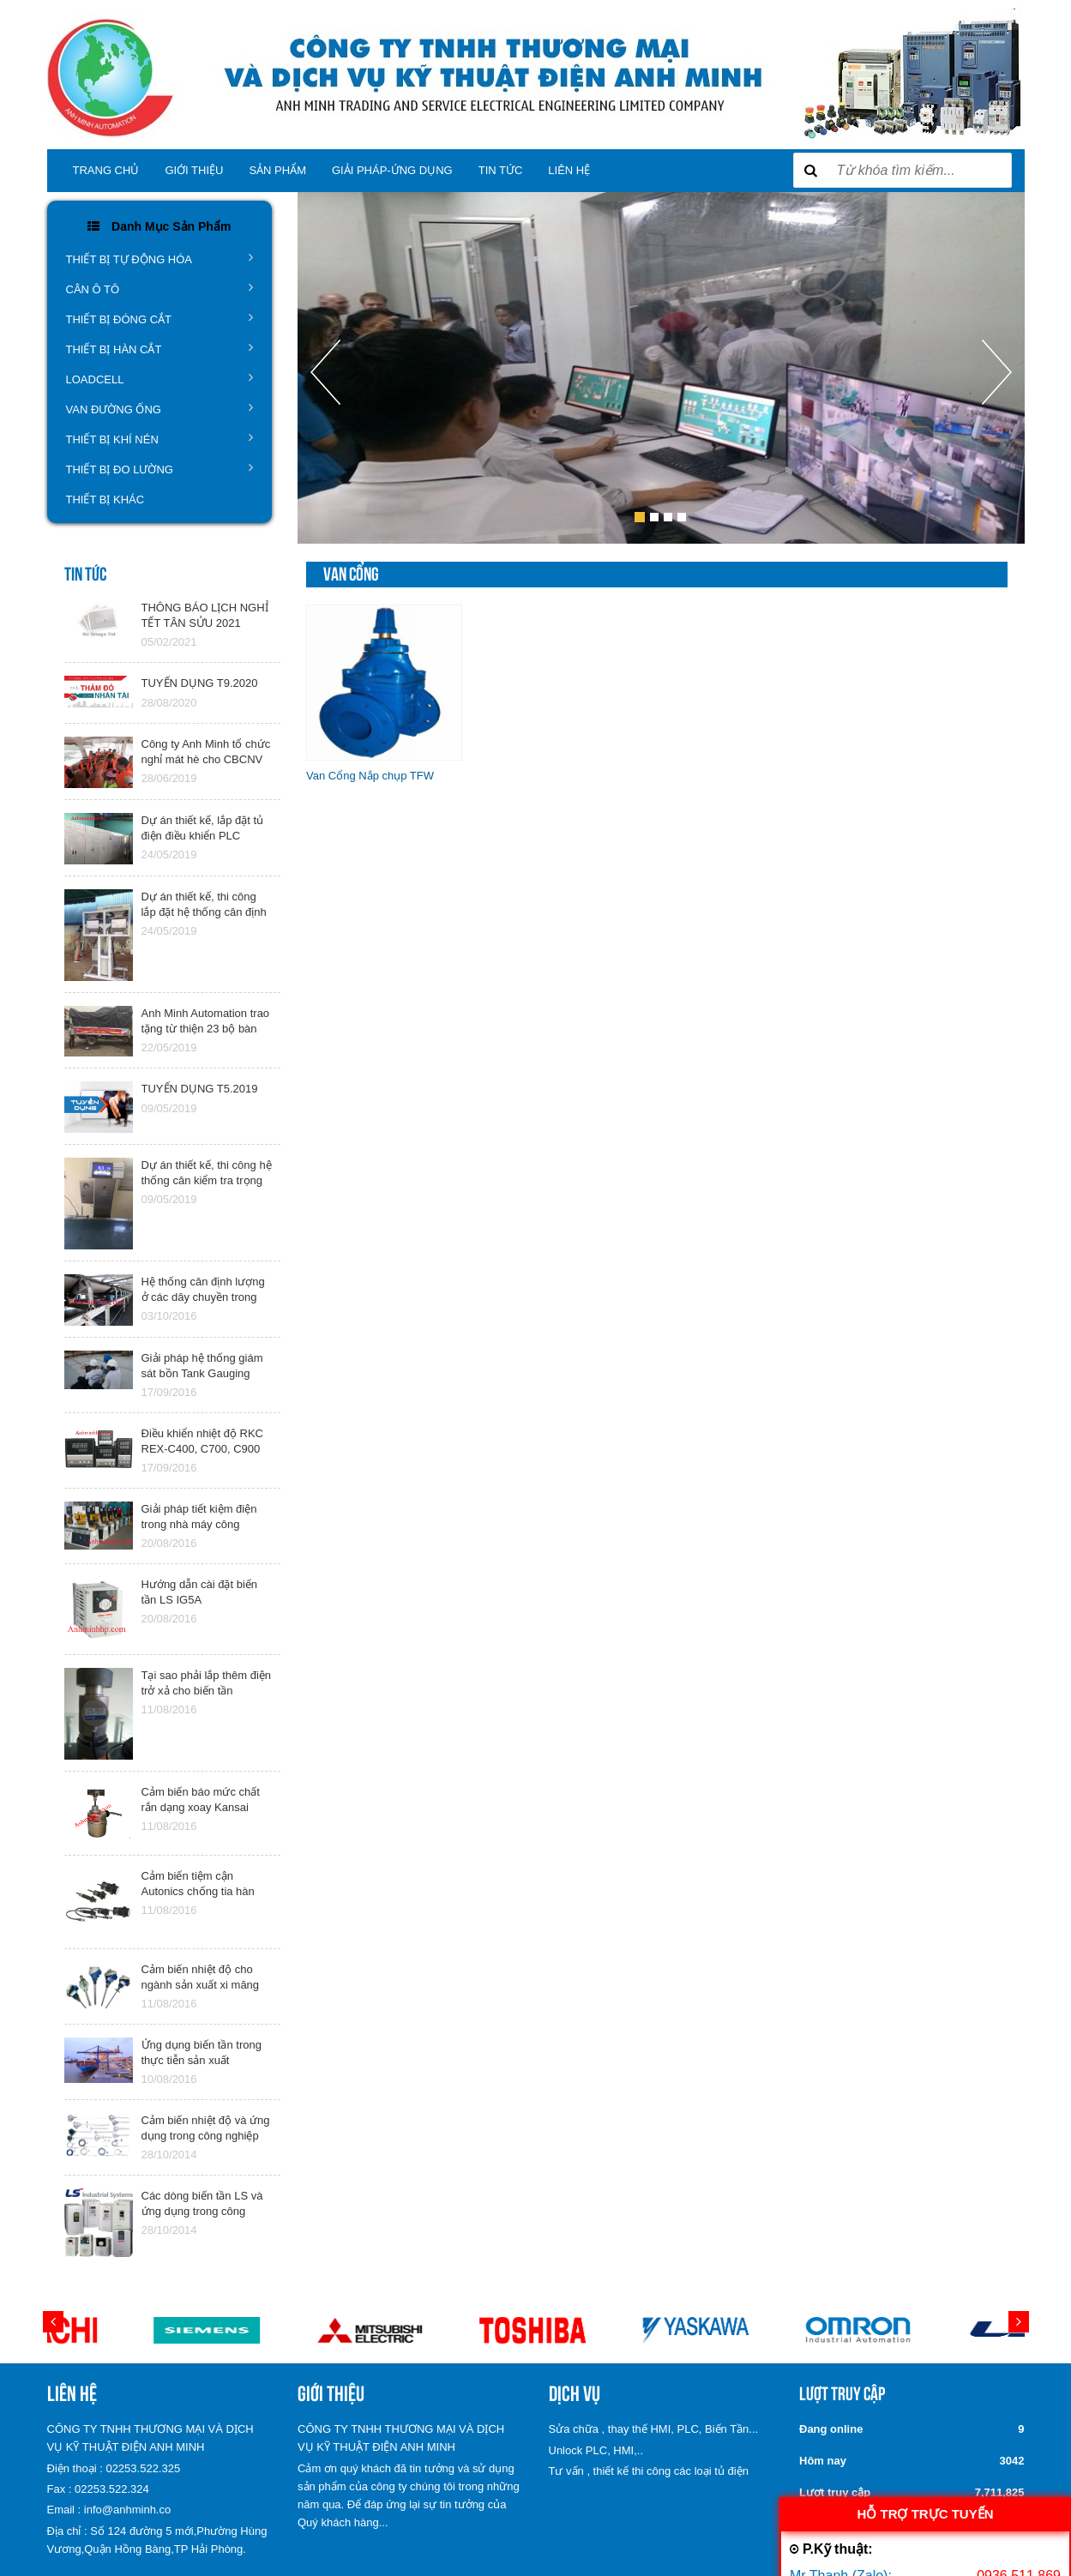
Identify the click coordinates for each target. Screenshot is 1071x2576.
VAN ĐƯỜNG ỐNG (160, 408)
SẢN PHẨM (277, 170)
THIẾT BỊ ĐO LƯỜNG (160, 468)
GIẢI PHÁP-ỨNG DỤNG (392, 170)
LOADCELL (160, 378)
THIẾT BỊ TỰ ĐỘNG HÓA (160, 258)
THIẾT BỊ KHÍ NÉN (160, 438)
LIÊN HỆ (569, 170)
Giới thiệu (194, 170)
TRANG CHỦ (106, 170)
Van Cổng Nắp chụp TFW (370, 775)
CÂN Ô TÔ (160, 288)
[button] (325, 442)
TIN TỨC (500, 170)
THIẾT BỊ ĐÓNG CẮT (160, 318)
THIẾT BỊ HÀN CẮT (160, 348)
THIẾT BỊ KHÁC (105, 499)
